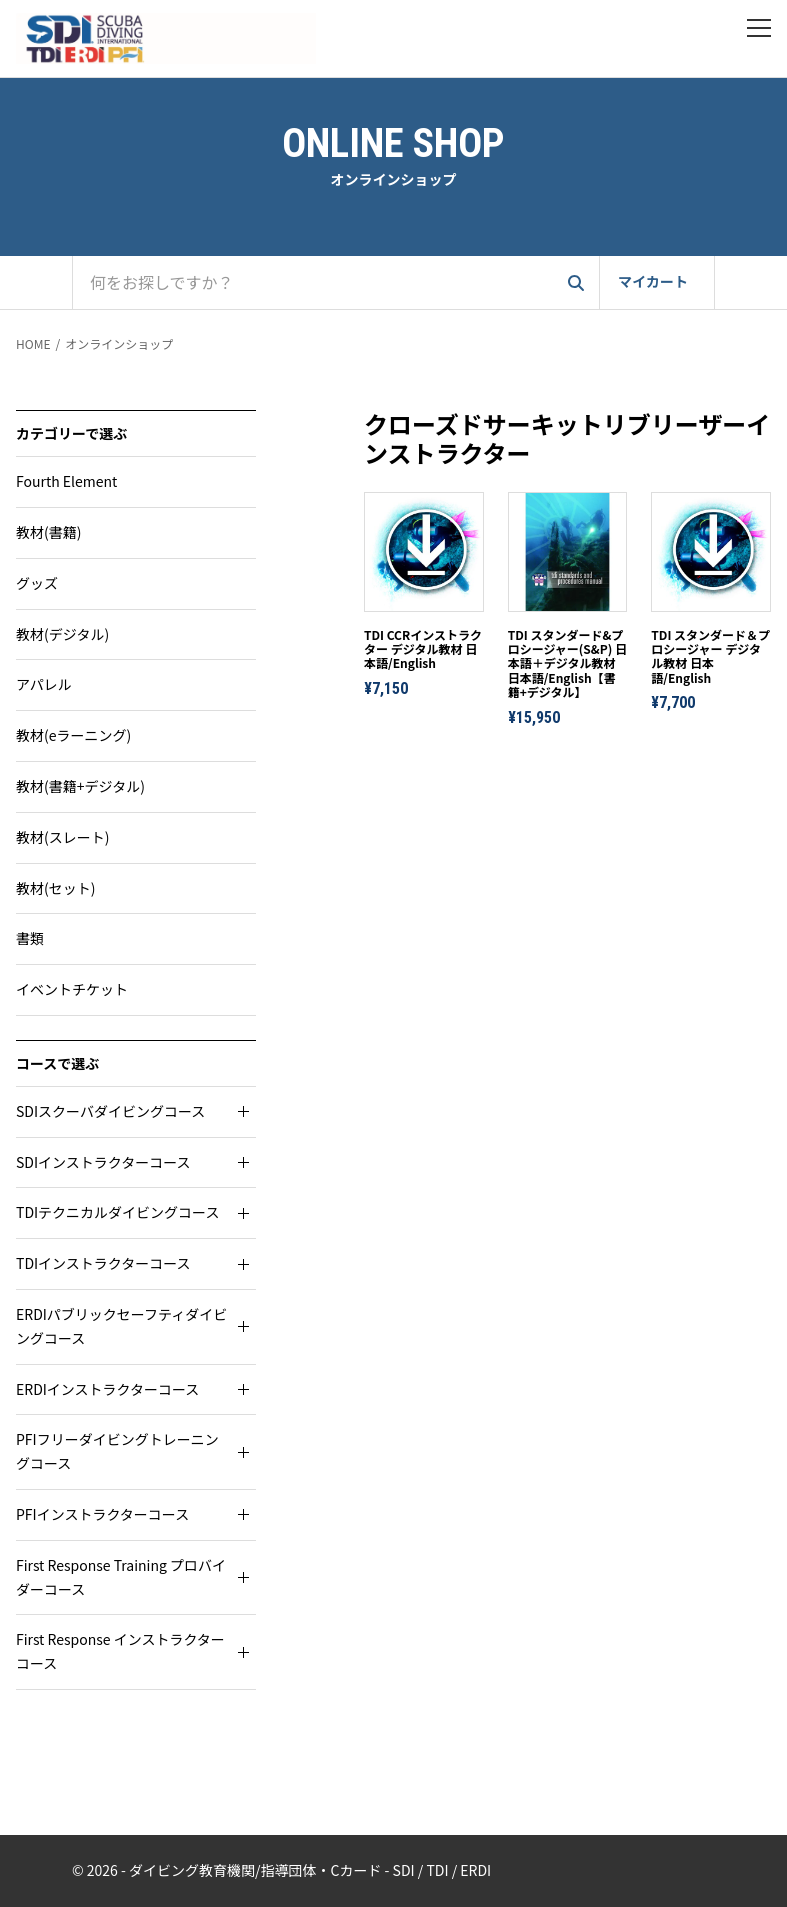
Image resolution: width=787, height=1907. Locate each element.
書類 (30, 938)
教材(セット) (55, 888)
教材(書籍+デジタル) (80, 786)
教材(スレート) (62, 837)
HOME (33, 343)
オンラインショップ (119, 343)
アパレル (44, 684)
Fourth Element (66, 481)
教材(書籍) (48, 532)
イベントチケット (72, 989)
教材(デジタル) (62, 634)
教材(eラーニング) (73, 735)
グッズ (37, 583)
